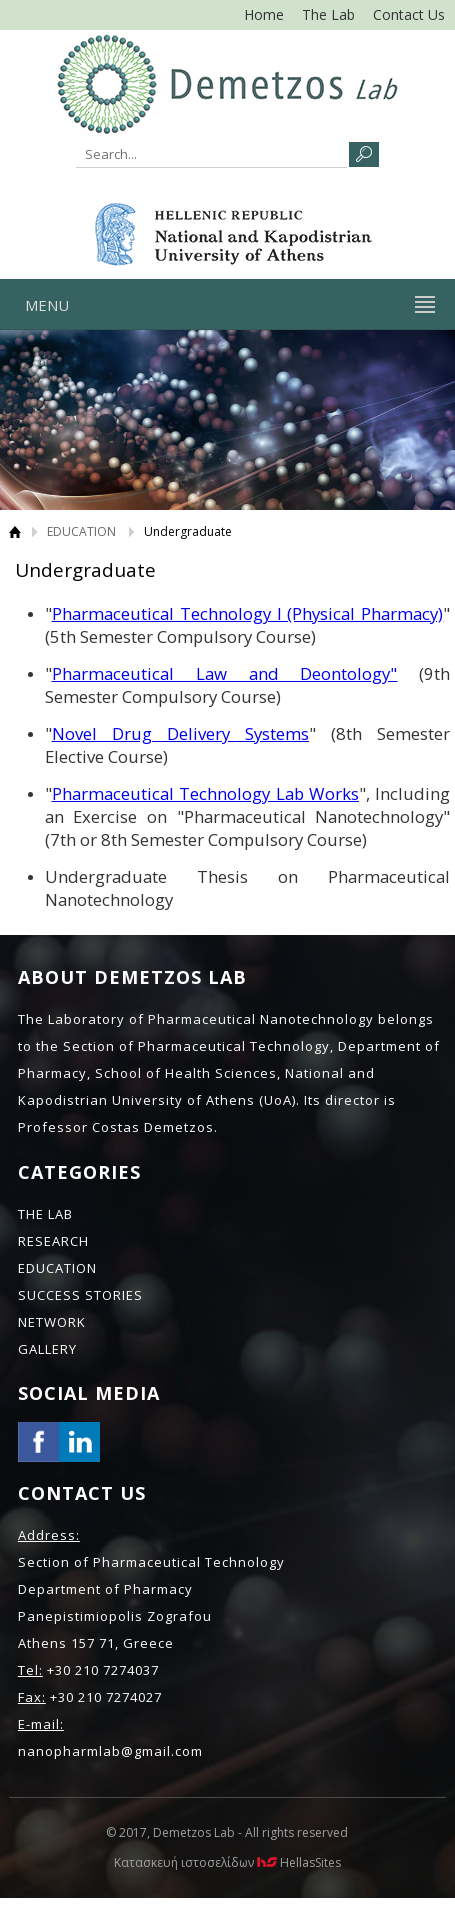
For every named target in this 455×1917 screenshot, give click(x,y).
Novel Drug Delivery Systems (181, 733)
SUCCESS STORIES (80, 1295)
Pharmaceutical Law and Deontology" (225, 673)
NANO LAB (228, 84)
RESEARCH (53, 1241)
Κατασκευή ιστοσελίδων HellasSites (227, 1862)
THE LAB (45, 1214)
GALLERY (47, 1349)
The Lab (328, 14)
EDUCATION (81, 531)
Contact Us (409, 14)
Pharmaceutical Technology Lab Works (205, 793)
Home (264, 14)
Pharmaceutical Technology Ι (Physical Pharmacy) (248, 613)
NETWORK (52, 1322)
